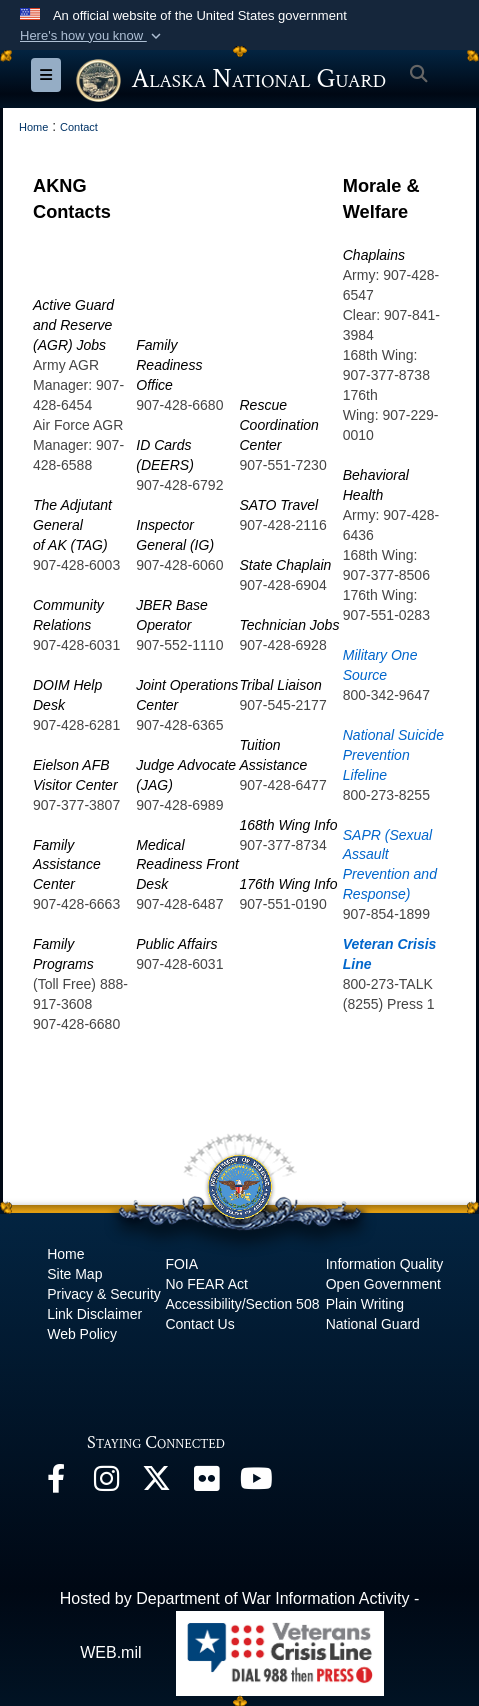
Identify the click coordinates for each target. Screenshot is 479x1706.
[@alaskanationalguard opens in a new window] (106, 1483)
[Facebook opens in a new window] (56, 1483)
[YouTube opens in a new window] (256, 1483)
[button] (92, 36)
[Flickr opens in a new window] (206, 1483)
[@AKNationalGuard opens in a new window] (156, 1483)
